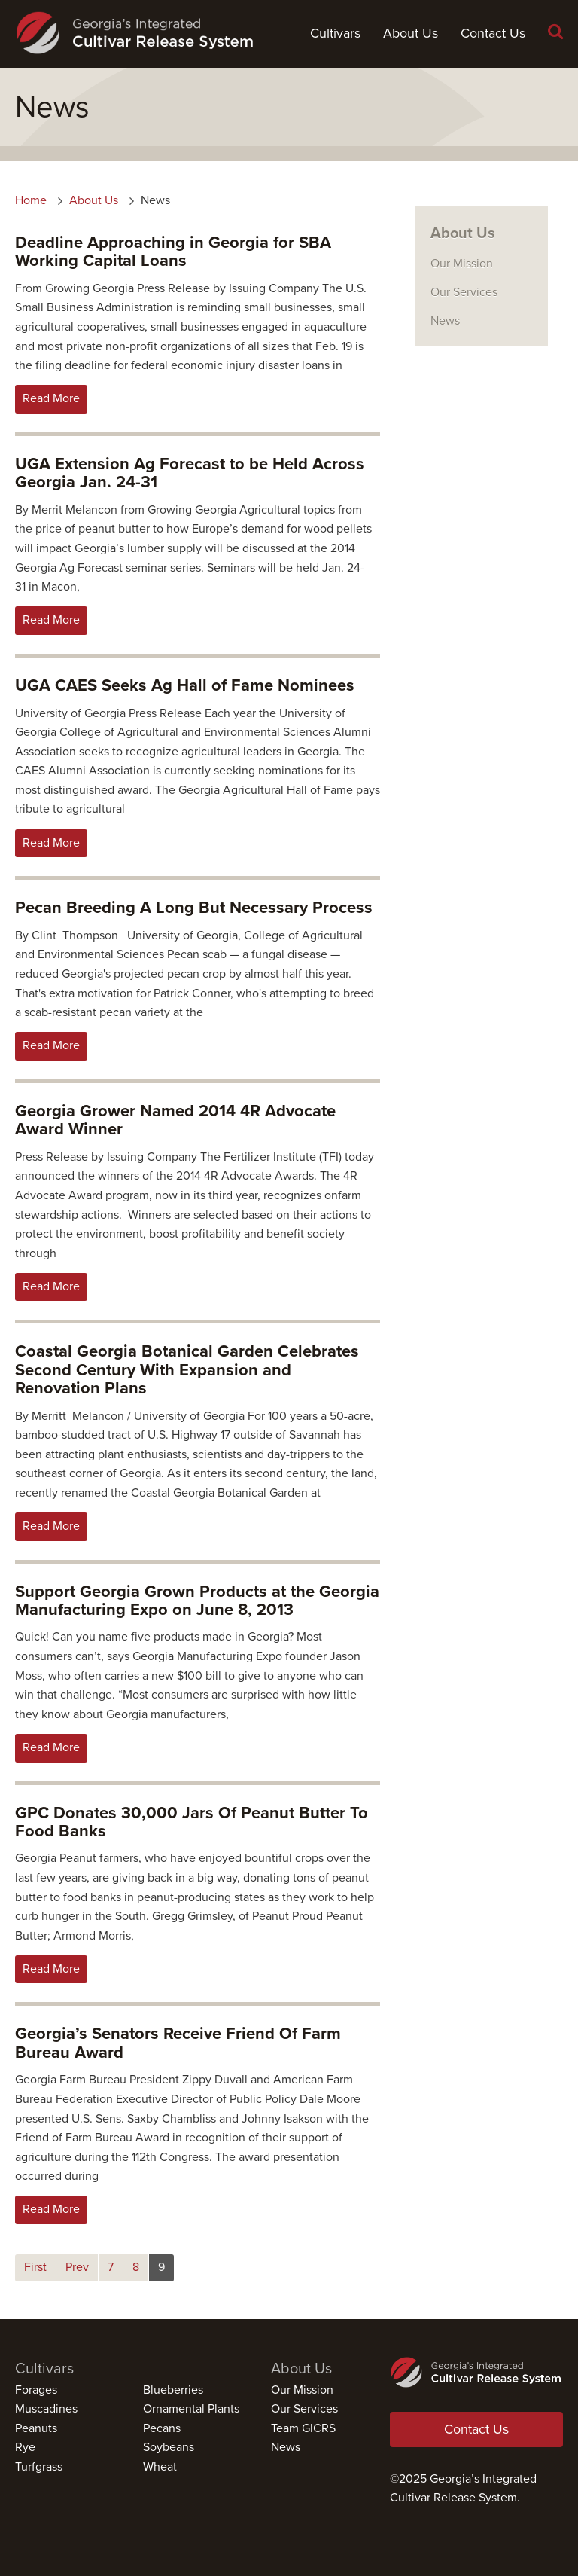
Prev (77, 2267)
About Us (410, 33)
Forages (36, 2389)
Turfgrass (38, 2466)
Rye (25, 2447)
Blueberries (173, 2389)
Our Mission (461, 263)
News (445, 320)
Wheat (160, 2466)
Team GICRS (303, 2428)
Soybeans (168, 2447)
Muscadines (46, 2408)
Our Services (463, 292)
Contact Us (493, 33)
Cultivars (335, 33)
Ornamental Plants (191, 2408)
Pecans (162, 2428)
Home (31, 200)
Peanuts (36, 2428)
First (35, 2267)
